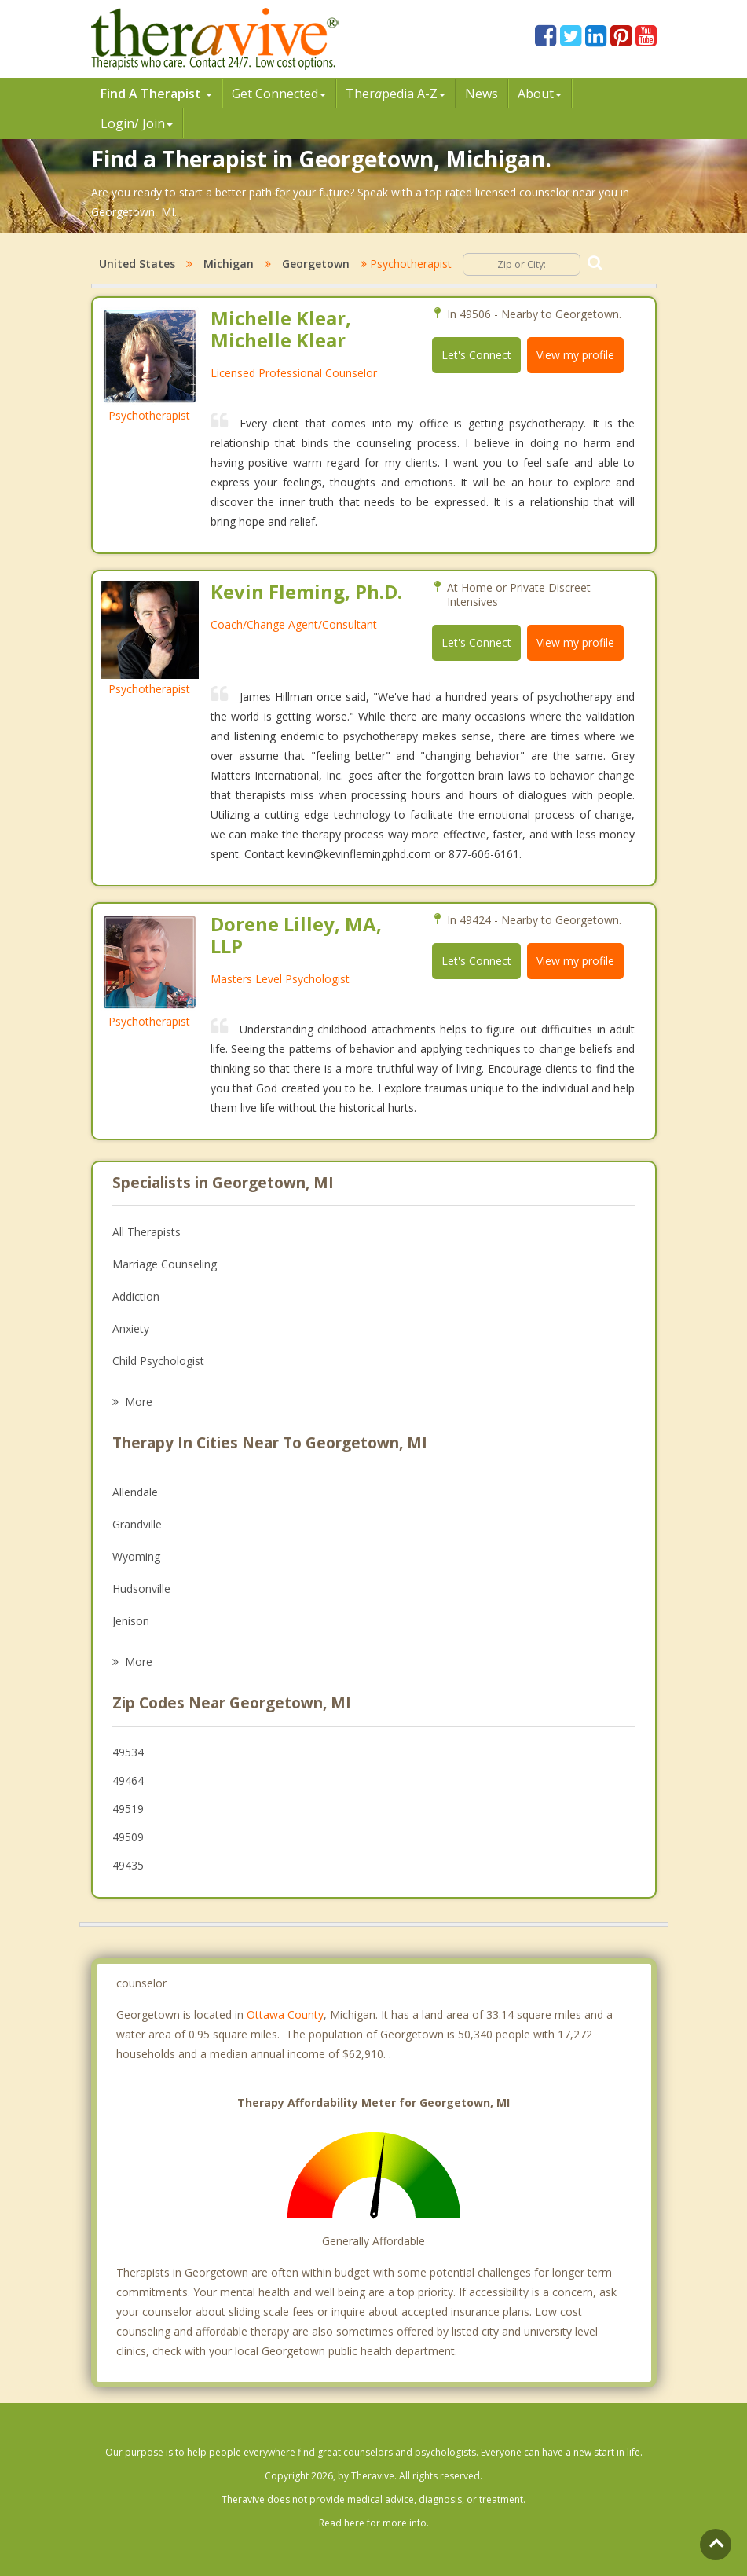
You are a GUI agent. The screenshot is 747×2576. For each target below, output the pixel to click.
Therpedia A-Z (395, 93)
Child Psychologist (158, 1360)
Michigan (228, 263)
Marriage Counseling (164, 1264)
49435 (128, 1865)
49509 (128, 1836)
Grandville (137, 1524)
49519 (128, 1808)
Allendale (135, 1491)
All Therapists (146, 1231)
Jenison (130, 1620)
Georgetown (316, 263)
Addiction (135, 1296)
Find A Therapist (156, 93)
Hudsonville (141, 1588)
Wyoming (136, 1556)
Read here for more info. (374, 2523)
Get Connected (279, 93)
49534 (128, 1752)
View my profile (575, 354)
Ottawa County (285, 2014)
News (481, 93)
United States (137, 263)
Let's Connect (476, 354)
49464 (128, 1780)
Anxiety (130, 1328)
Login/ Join (137, 123)
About (540, 93)
